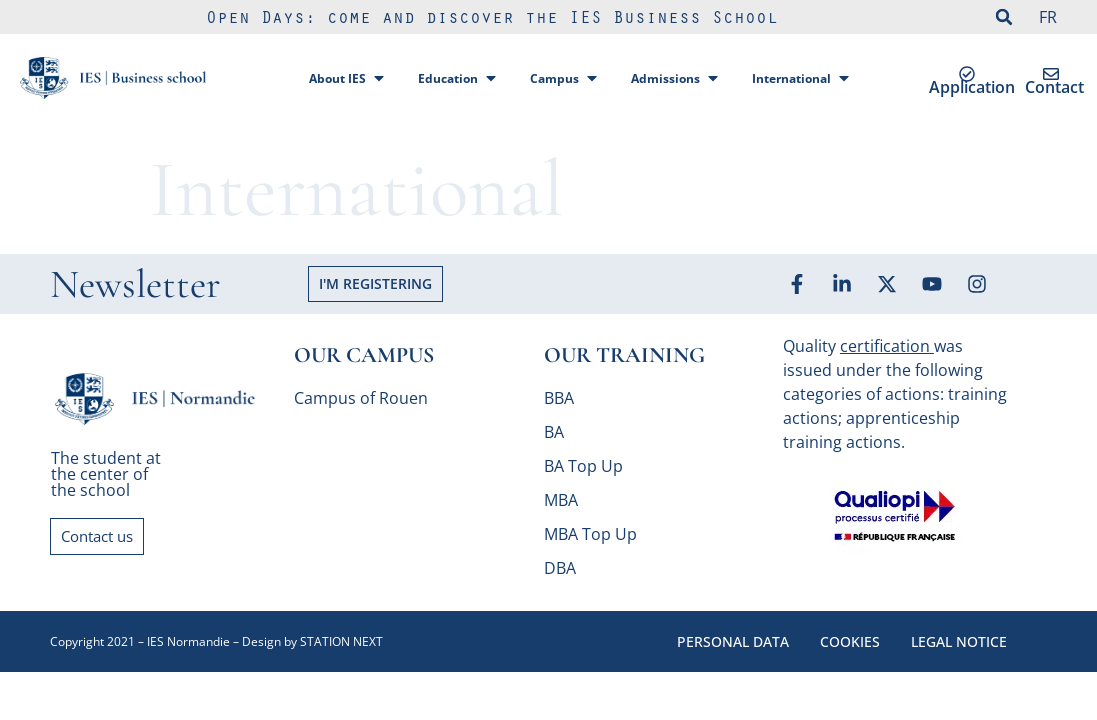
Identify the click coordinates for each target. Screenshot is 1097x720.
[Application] (967, 74)
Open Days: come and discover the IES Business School (492, 20)
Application (972, 87)
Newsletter (135, 284)
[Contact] (1051, 74)
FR (1048, 17)
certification (885, 346)
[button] (1004, 17)
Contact (1054, 87)
